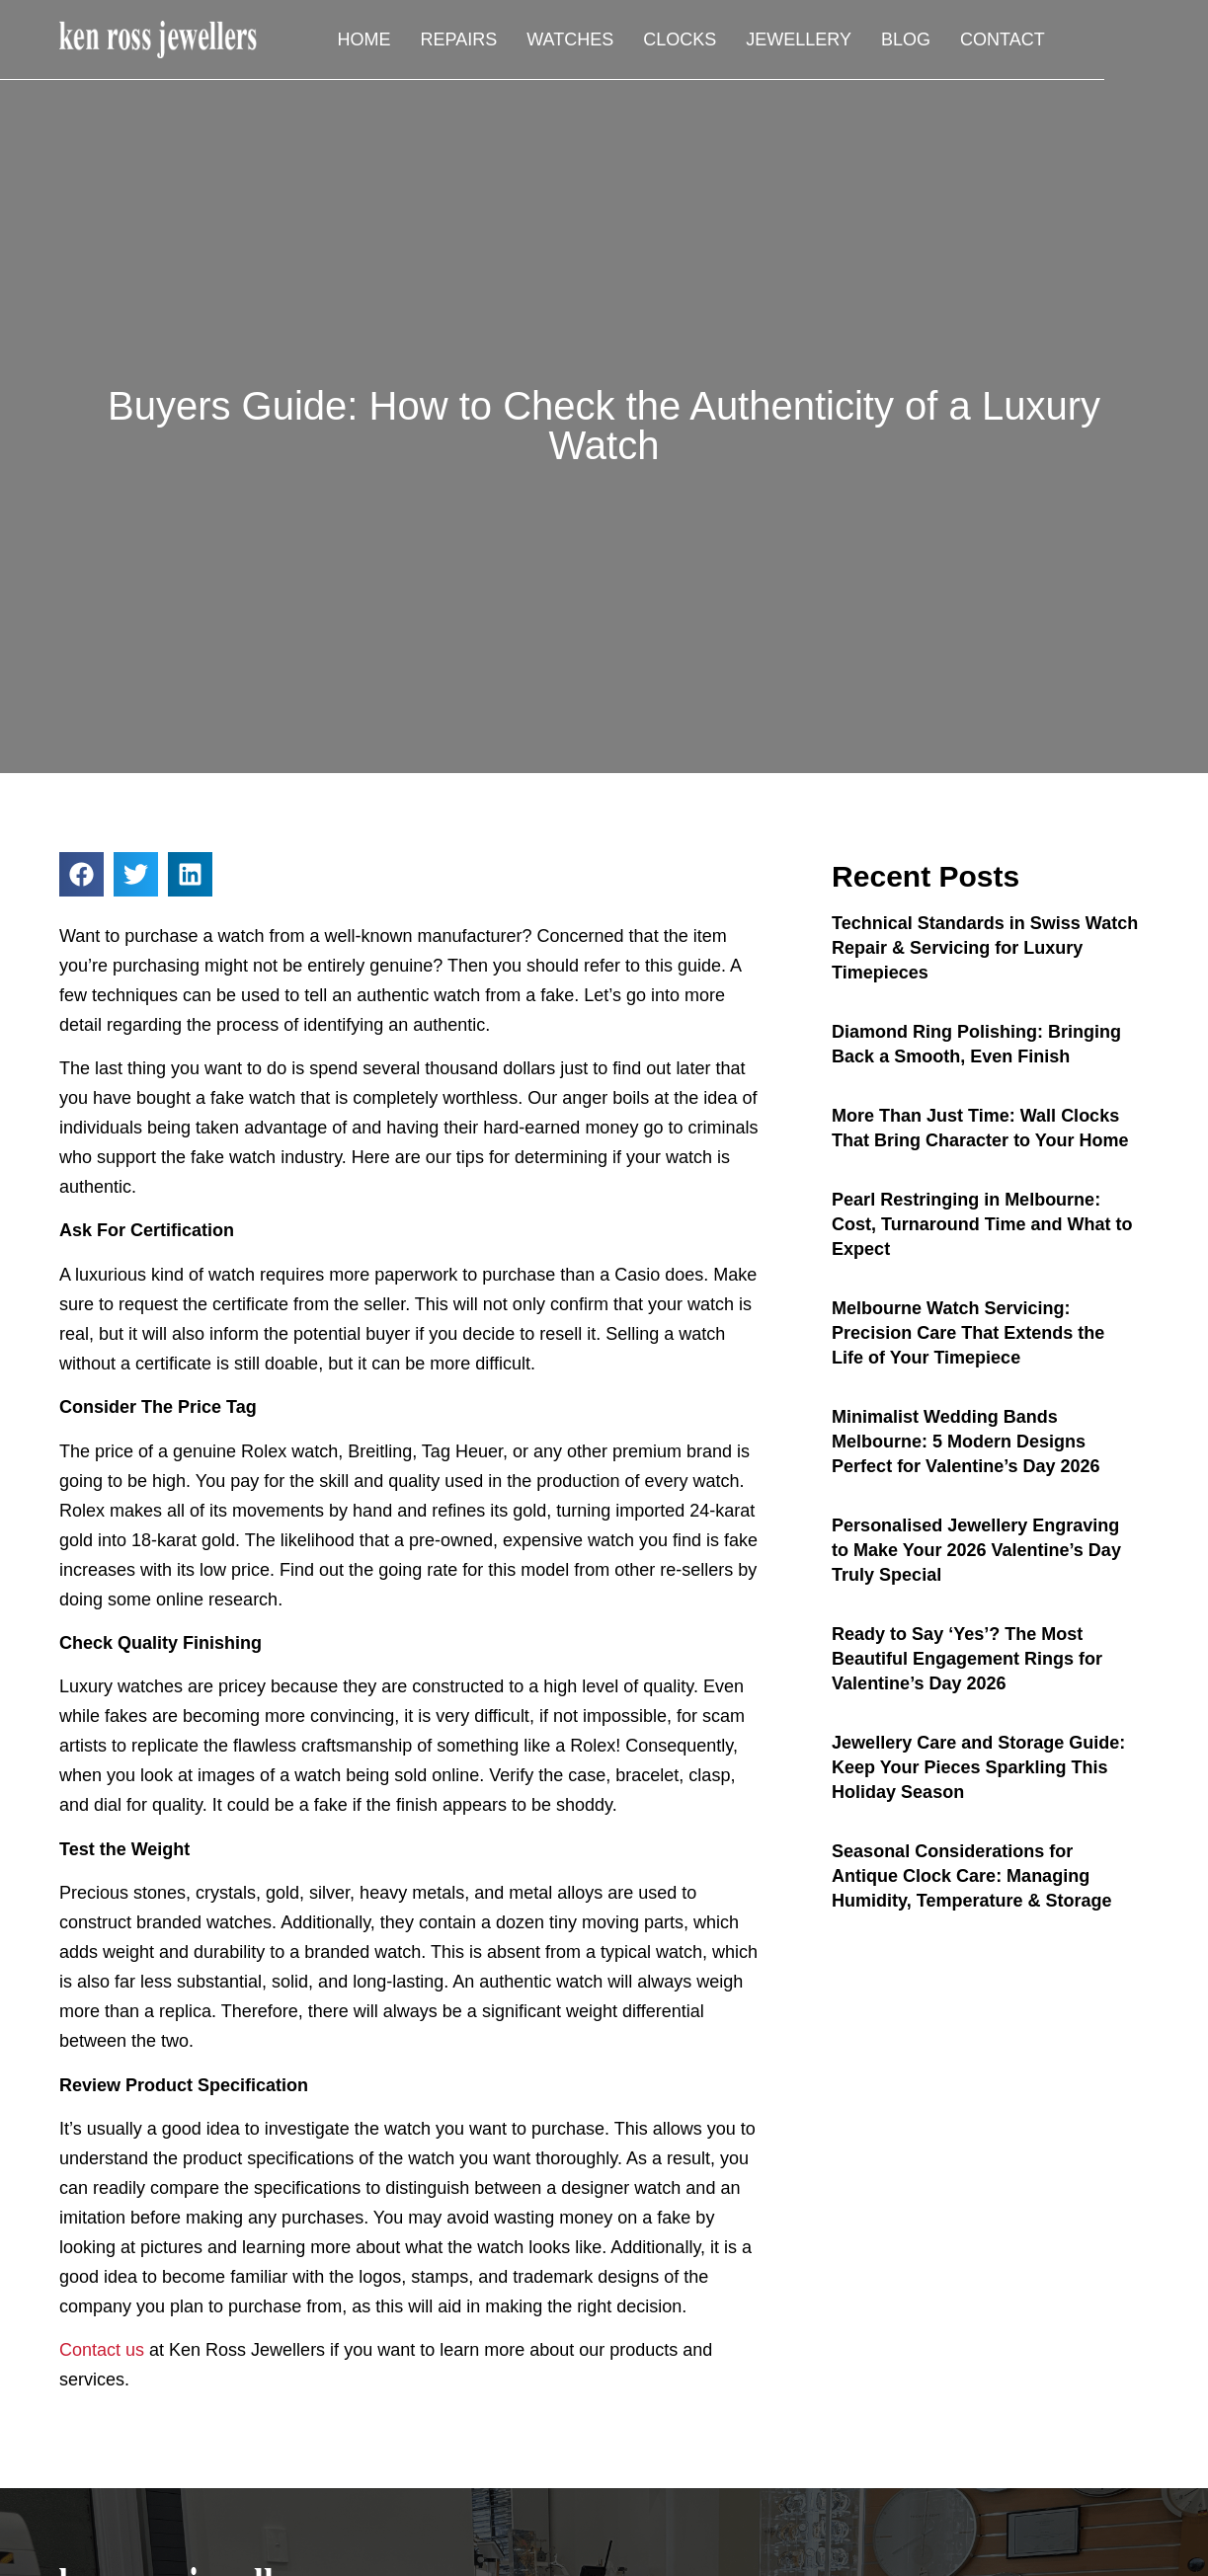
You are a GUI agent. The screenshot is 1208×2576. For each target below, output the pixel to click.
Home (460, 40)
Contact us (101, 2350)
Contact (1098, 40)
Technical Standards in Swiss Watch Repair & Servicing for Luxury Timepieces (985, 947)
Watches (666, 40)
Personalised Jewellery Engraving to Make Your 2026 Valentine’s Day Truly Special (976, 1550)
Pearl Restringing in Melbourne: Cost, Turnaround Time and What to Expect (982, 1224)
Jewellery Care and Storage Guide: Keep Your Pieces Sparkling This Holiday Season (978, 1767)
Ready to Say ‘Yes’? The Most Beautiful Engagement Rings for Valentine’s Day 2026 (967, 1658)
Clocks (776, 40)
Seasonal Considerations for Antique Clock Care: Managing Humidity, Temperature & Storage (971, 1876)
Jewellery (895, 40)
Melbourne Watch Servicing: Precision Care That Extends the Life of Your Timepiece (968, 1332)
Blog (1001, 40)
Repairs (555, 40)
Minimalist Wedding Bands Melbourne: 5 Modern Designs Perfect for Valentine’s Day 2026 (965, 1441)
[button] (81, 874)
